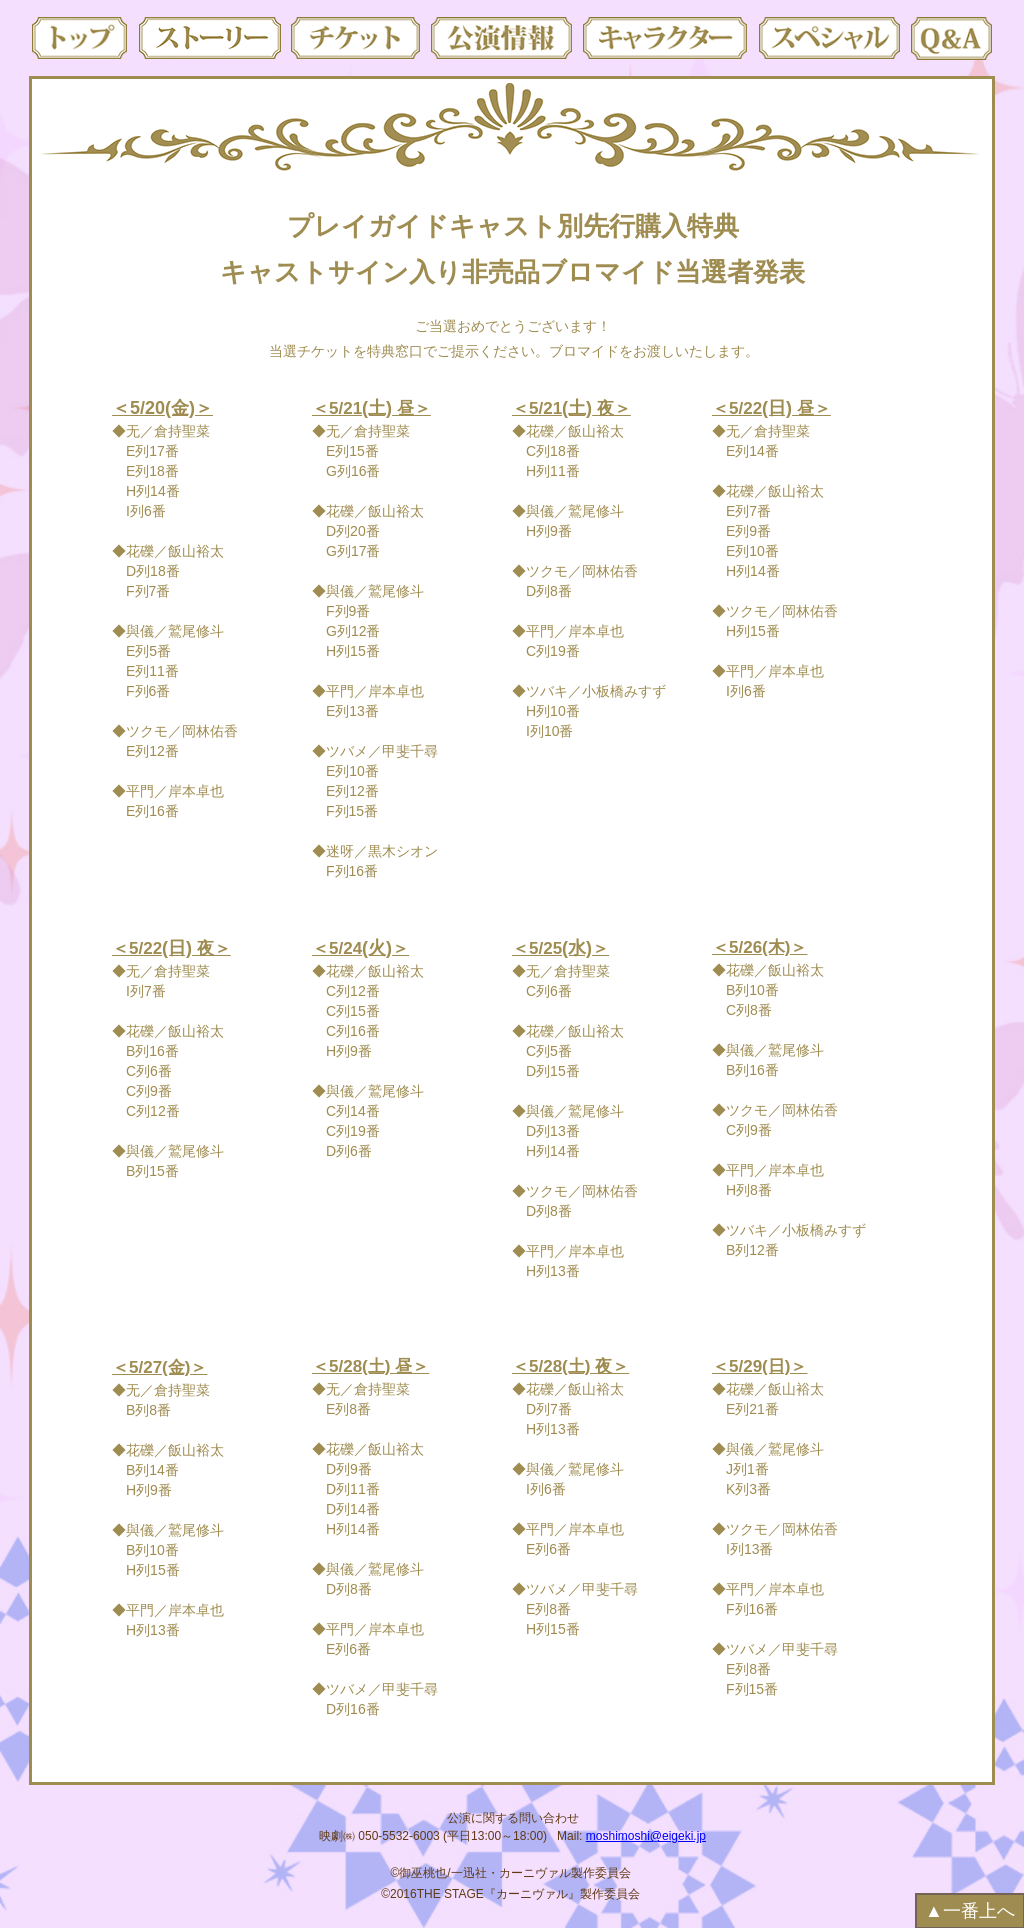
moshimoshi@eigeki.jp (646, 1836)
